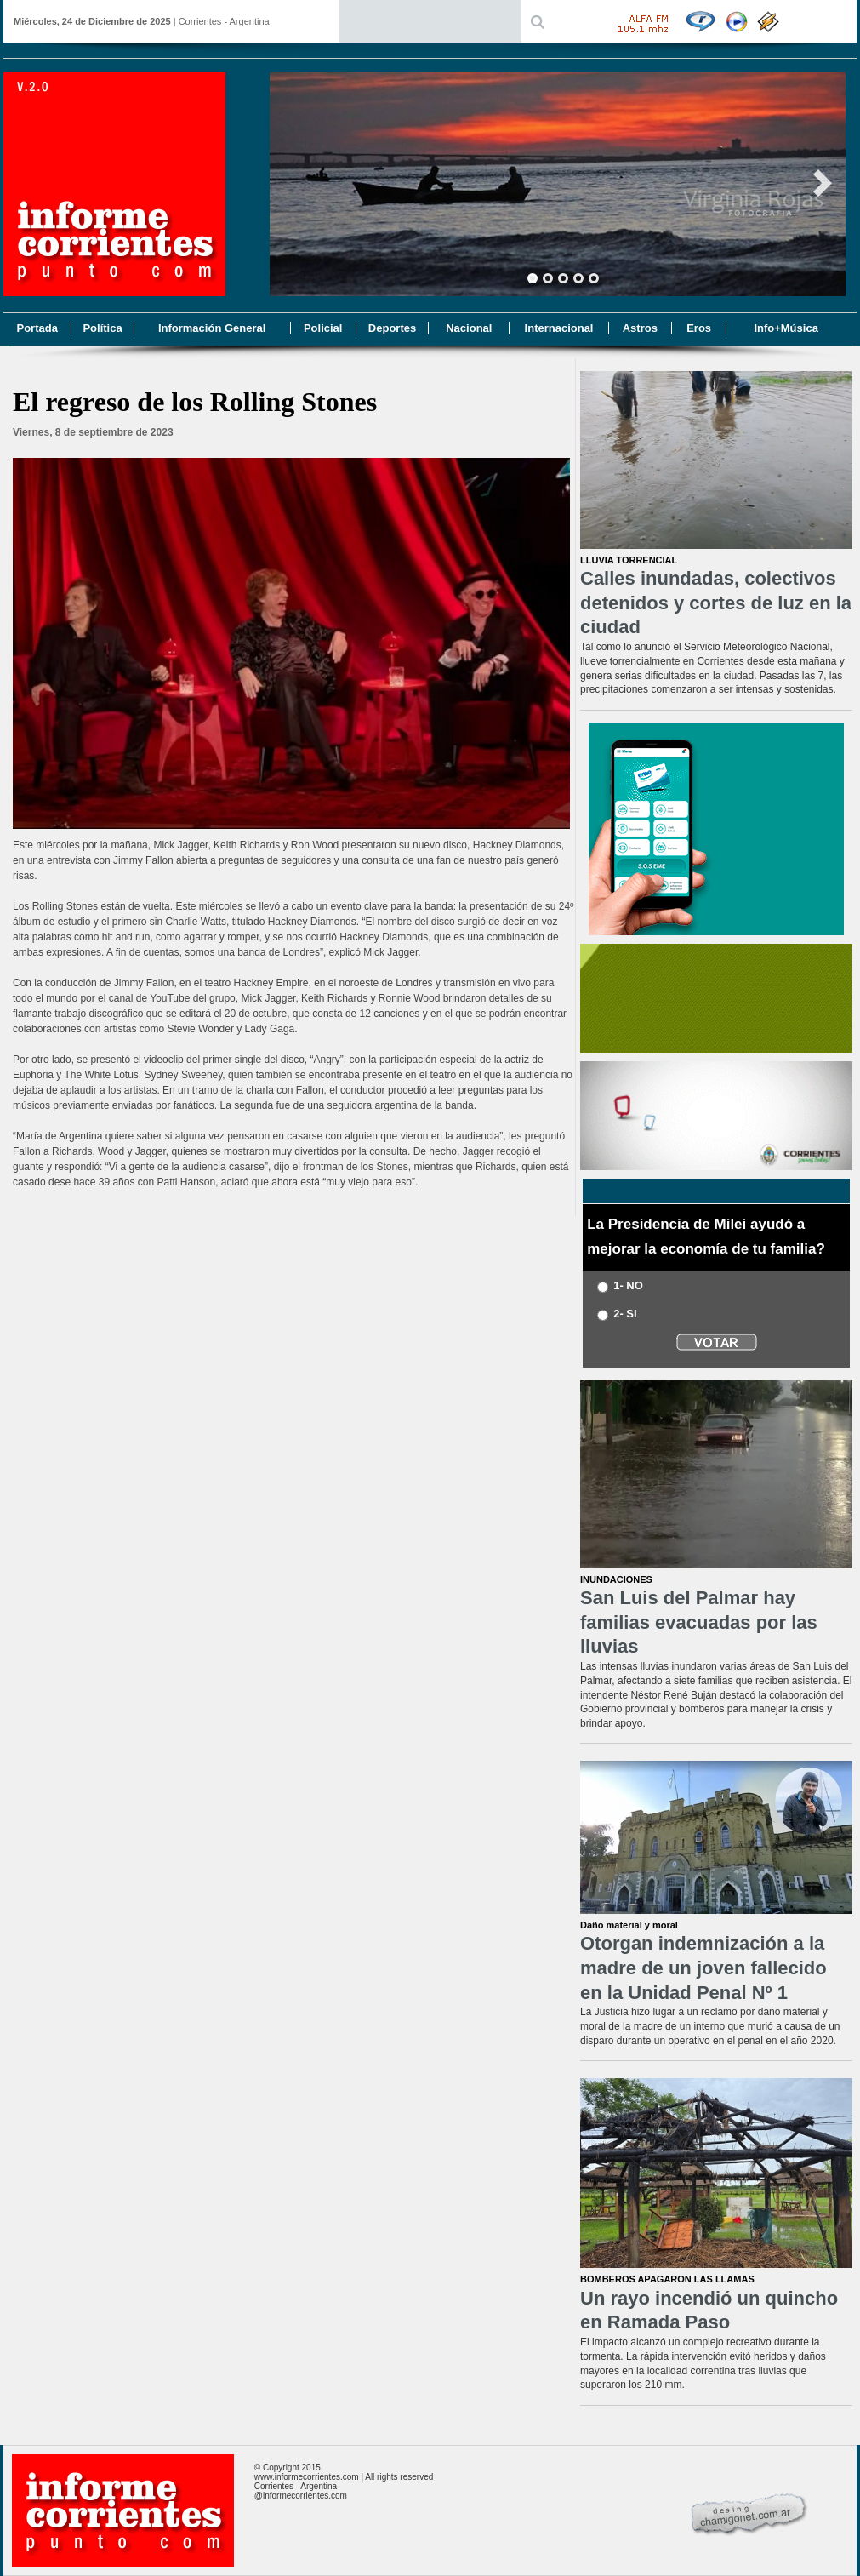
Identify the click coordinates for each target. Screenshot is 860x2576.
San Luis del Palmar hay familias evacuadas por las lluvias (698, 1622)
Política (102, 328)
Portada (36, 328)
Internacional (559, 328)
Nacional (469, 328)
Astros (640, 328)
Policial (323, 328)
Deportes (392, 328)
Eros (698, 328)
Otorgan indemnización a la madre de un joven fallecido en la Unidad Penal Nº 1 (703, 1967)
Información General (211, 328)
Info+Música (786, 328)
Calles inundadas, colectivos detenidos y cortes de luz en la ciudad (715, 602)
